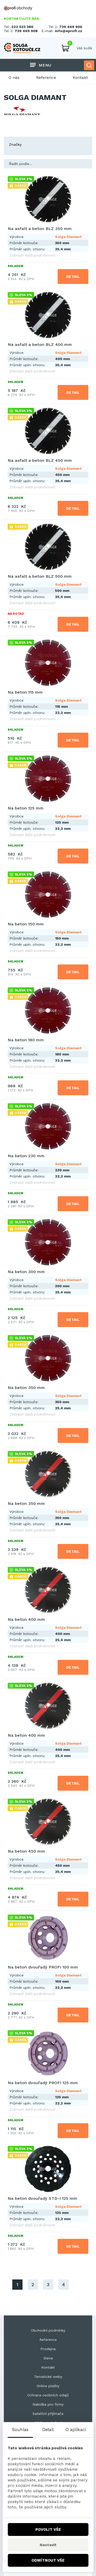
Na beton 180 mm (26, 1039)
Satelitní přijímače (48, 2414)
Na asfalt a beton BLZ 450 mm (40, 460)
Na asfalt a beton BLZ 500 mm (40, 576)
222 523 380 (22, 27)
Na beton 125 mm (26, 808)
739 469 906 (70, 27)
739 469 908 (26, 31)
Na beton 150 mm (26, 924)
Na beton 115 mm (25, 692)
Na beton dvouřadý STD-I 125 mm (42, 2198)
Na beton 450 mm (26, 1851)
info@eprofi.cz (68, 31)
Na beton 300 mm (26, 1271)
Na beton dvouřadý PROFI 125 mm (43, 2082)
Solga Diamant (68, 237)
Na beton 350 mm (26, 1387)
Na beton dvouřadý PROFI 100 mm (43, 1967)
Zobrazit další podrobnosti (32, 255)
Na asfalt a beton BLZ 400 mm (40, 344)
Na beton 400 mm (26, 1619)
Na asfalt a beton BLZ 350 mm (40, 228)
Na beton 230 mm (26, 1155)
